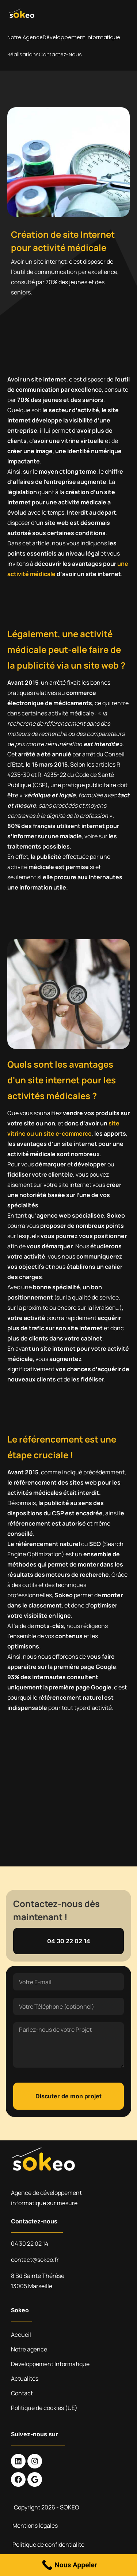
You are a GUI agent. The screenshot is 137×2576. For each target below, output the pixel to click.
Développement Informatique (81, 37)
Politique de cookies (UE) (44, 2408)
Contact (22, 2393)
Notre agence (25, 37)
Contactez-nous (60, 54)
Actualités (24, 2378)
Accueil (21, 2335)
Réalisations (23, 54)
